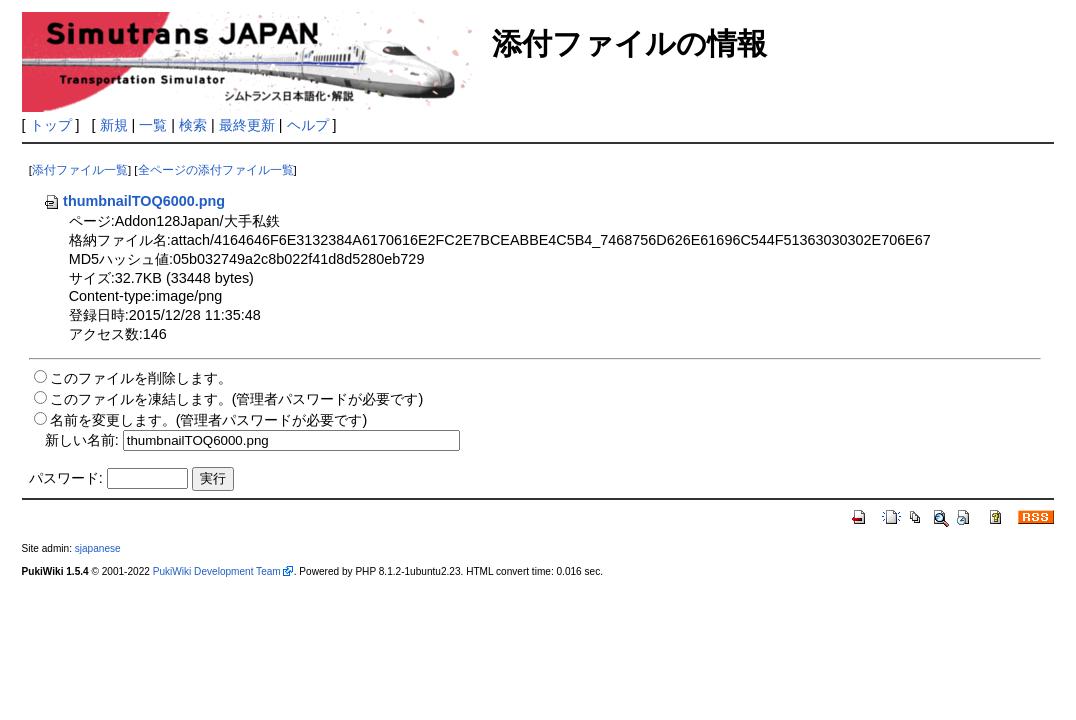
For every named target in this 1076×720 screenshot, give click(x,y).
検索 (193, 125)
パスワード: (66, 478)
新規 (114, 125)
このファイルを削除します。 (141, 378)
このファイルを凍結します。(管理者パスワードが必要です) (237, 399)
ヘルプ (308, 125)
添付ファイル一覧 (80, 170)
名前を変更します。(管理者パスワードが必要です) (209, 420)
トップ (51, 125)
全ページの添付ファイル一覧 (216, 170)
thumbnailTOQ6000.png (134, 201)
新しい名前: (82, 440)
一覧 (153, 125)
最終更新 (247, 125)
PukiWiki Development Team (217, 571)
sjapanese (98, 548)
